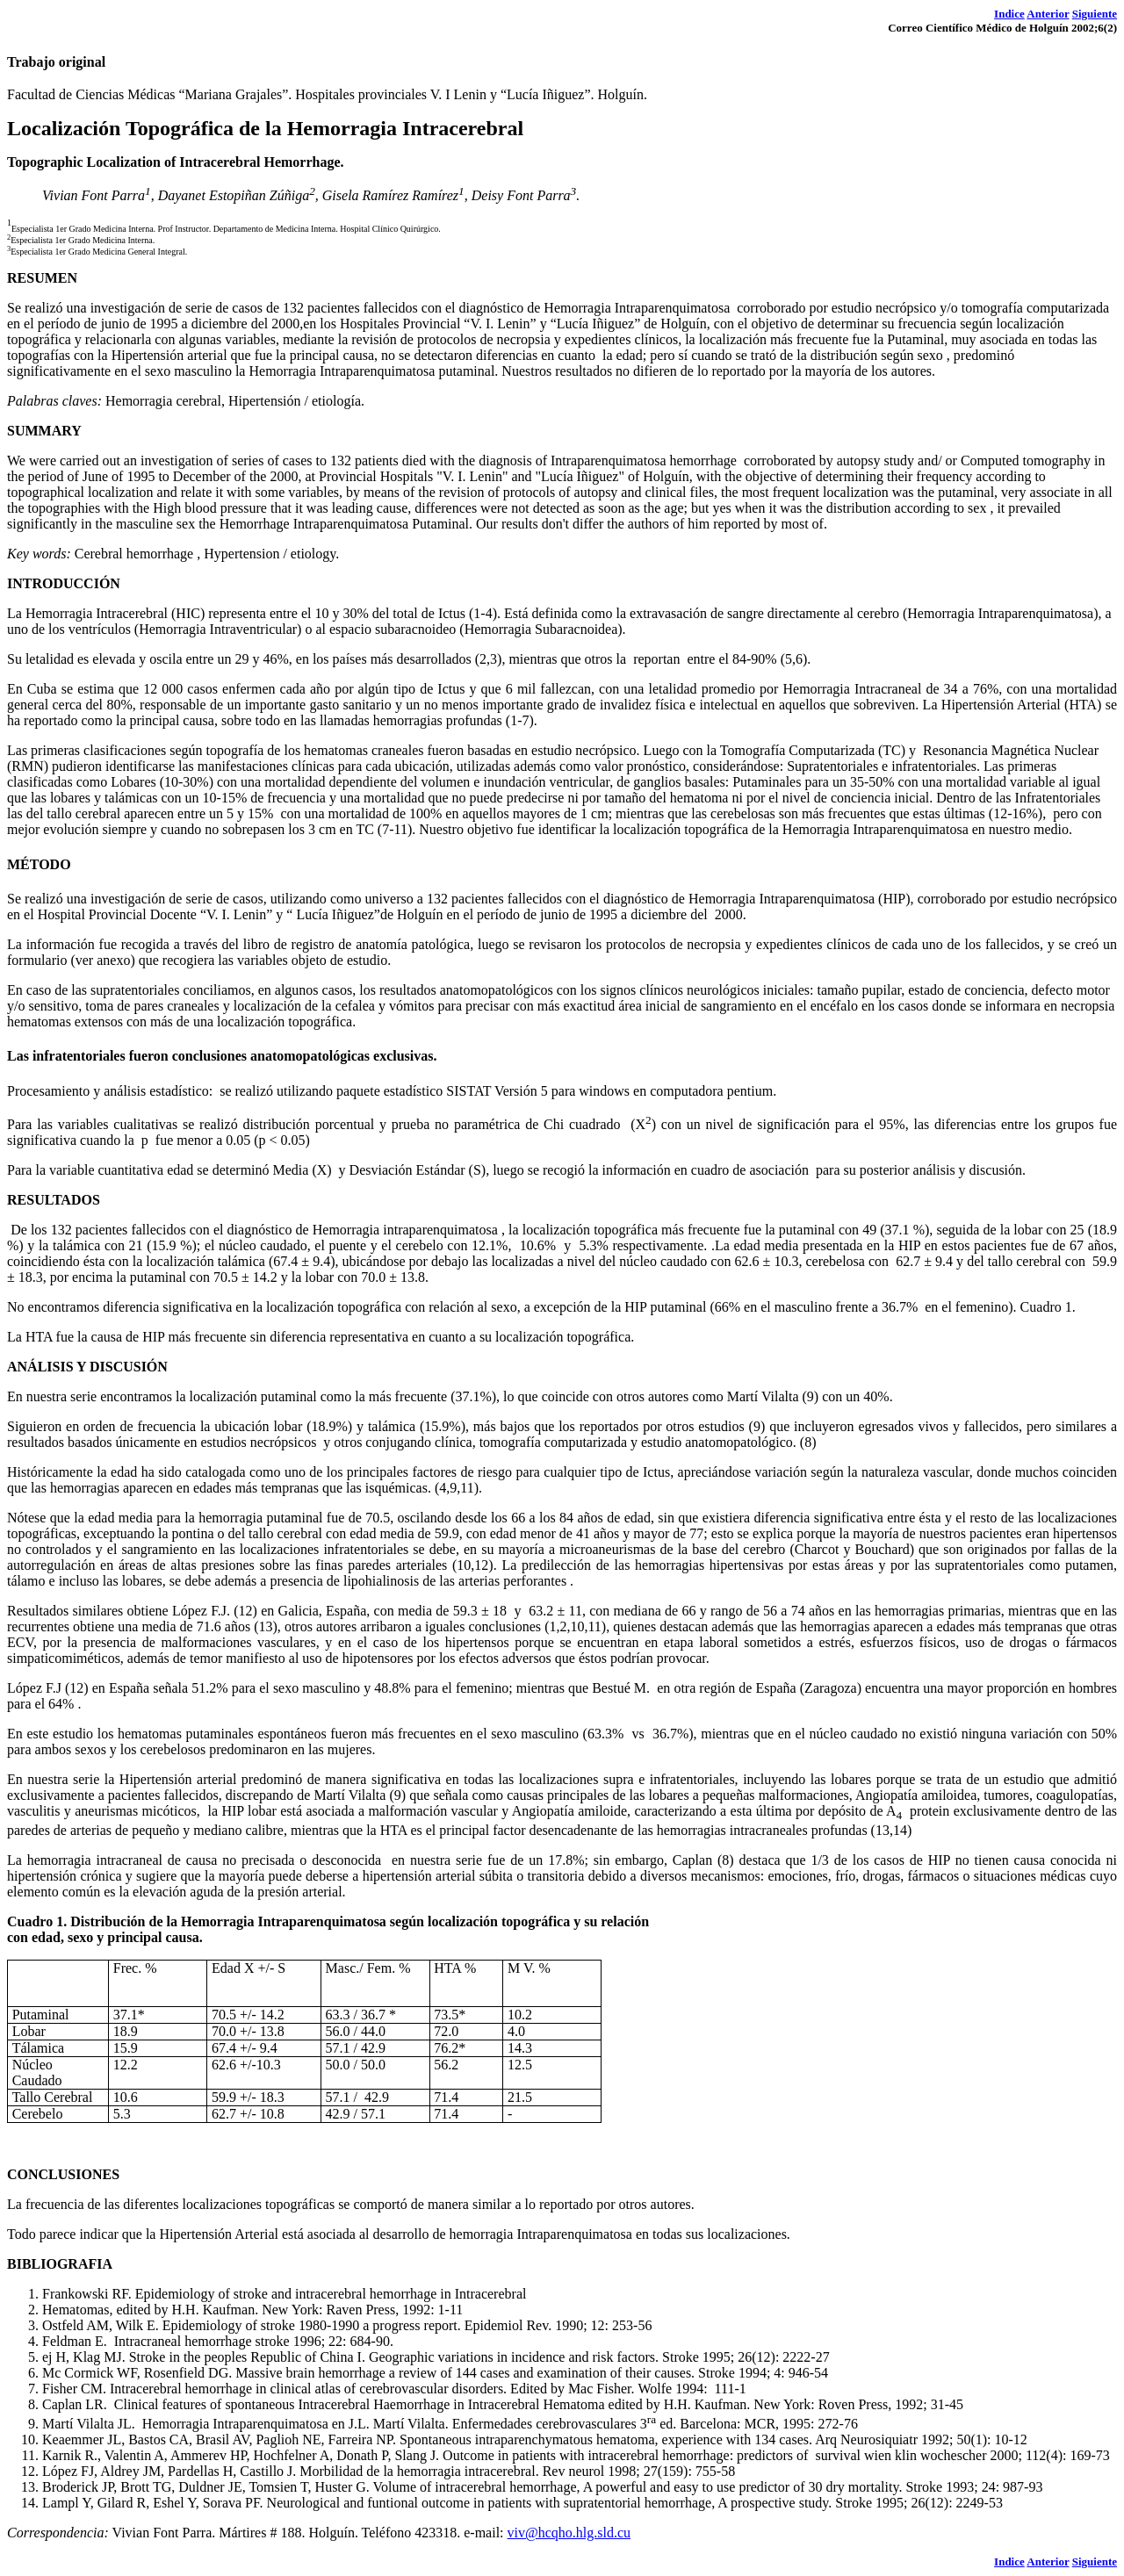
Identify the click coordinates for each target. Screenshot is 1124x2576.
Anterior (1048, 13)
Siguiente (1094, 13)
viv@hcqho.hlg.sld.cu (569, 2532)
